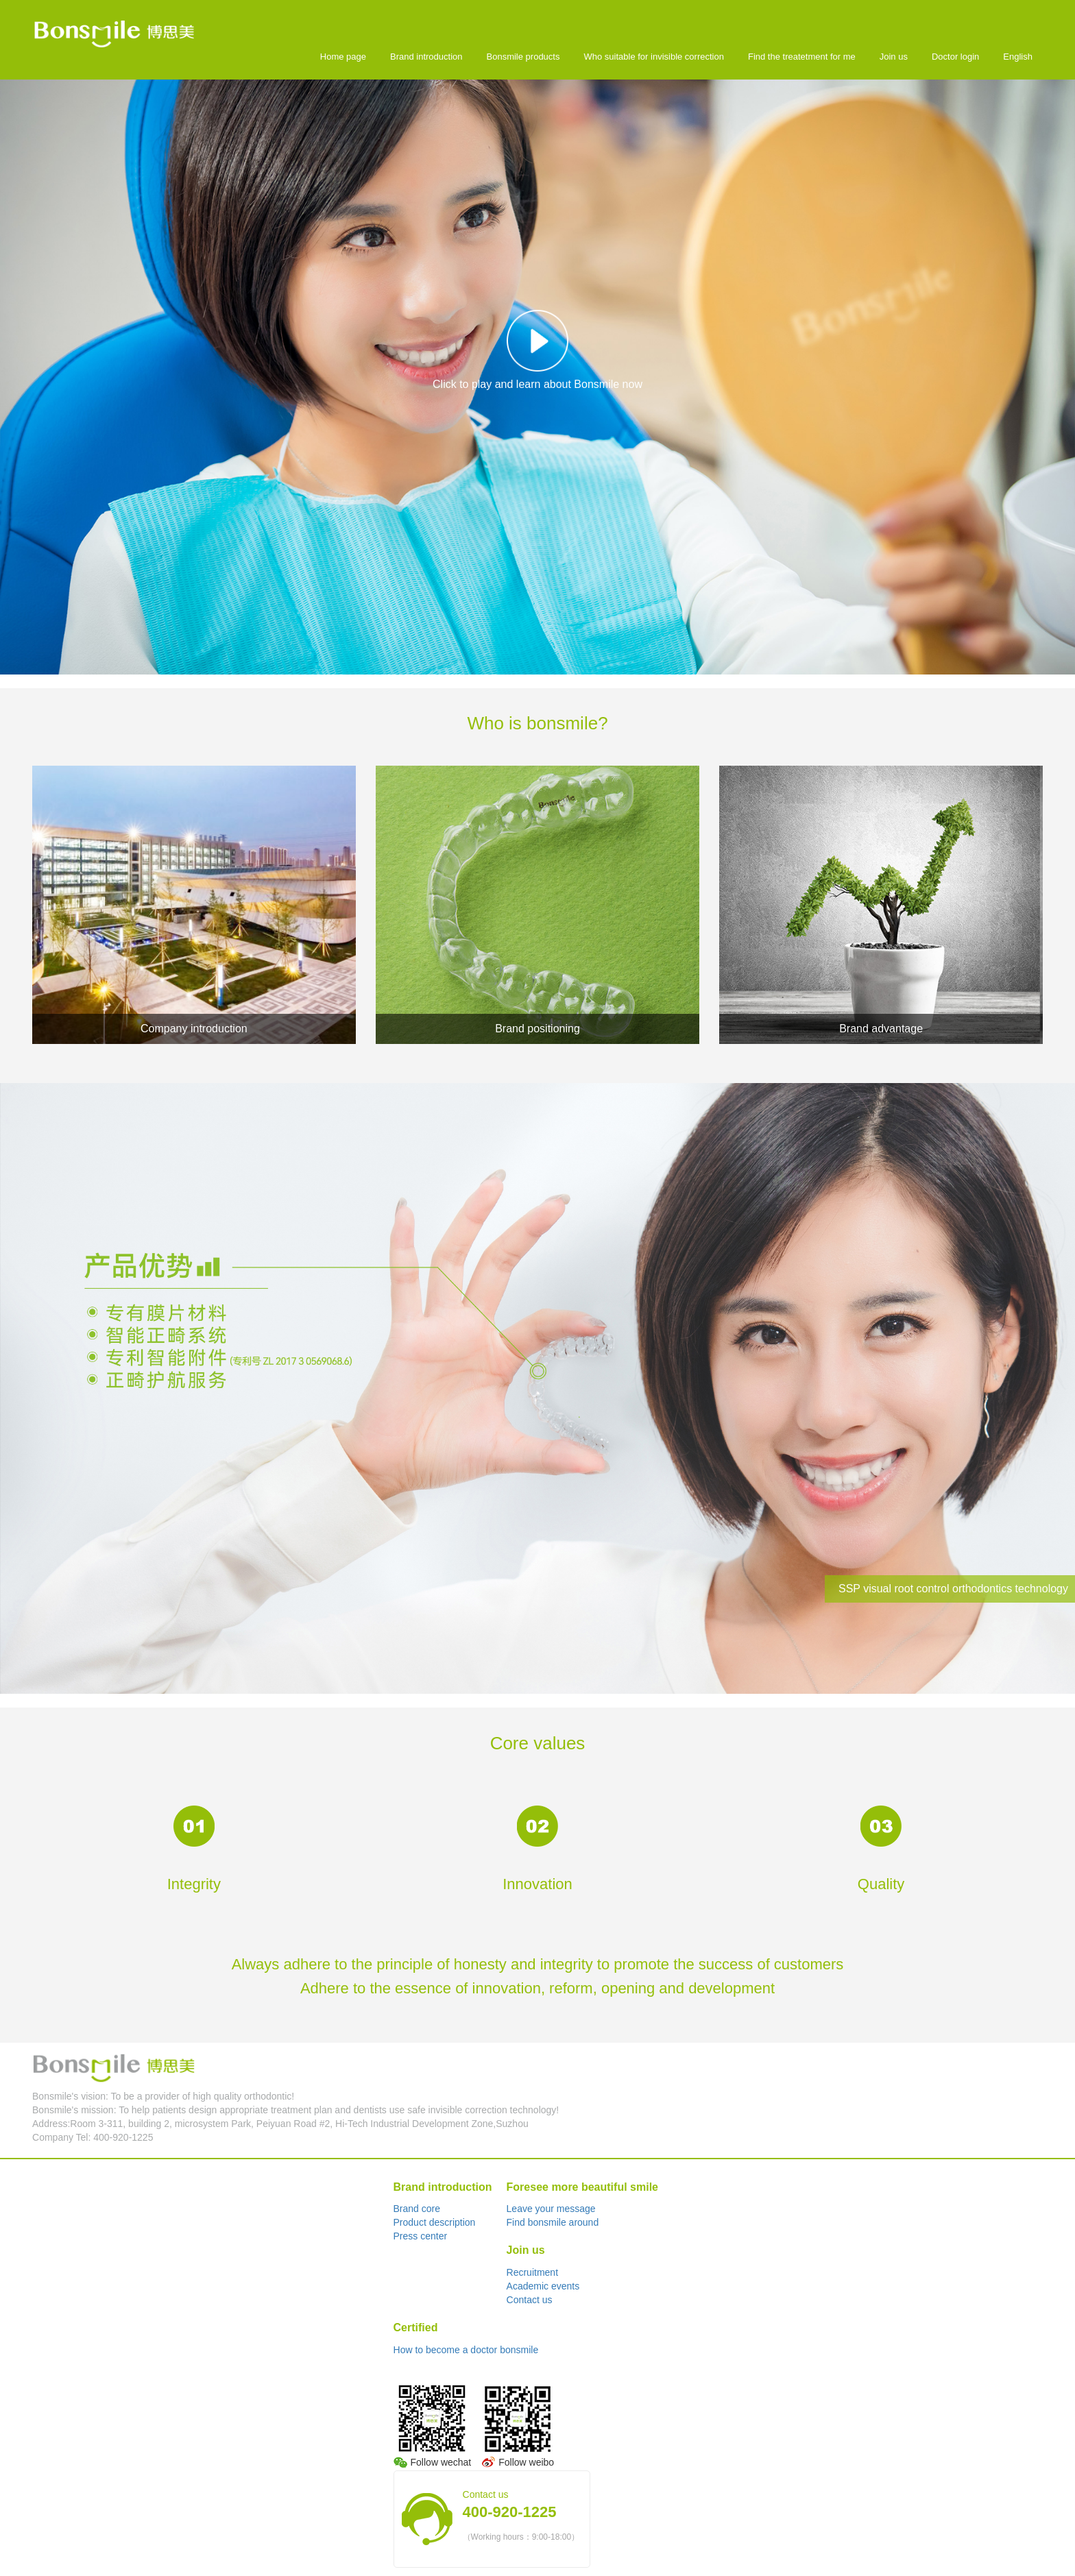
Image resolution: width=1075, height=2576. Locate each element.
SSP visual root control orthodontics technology (953, 1588)
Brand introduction (426, 56)
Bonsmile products (523, 56)
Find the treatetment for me (802, 56)
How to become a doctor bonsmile (466, 2349)
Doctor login (955, 56)
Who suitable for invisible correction (653, 56)
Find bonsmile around (553, 2222)
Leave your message (551, 2208)
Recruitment (532, 2272)
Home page (343, 56)
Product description (435, 2222)
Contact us (530, 2299)
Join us (894, 56)
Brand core (417, 2208)
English (1017, 56)
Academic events (543, 2286)
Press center (421, 2236)
